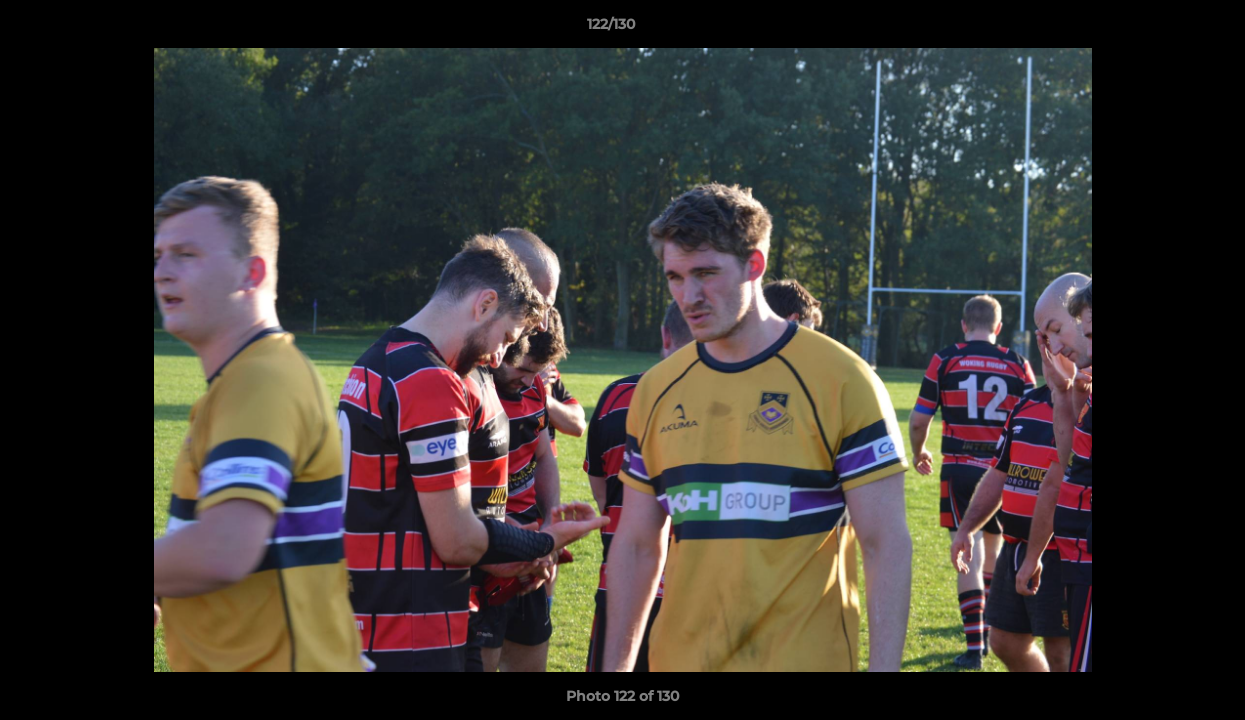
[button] (1161, 29)
